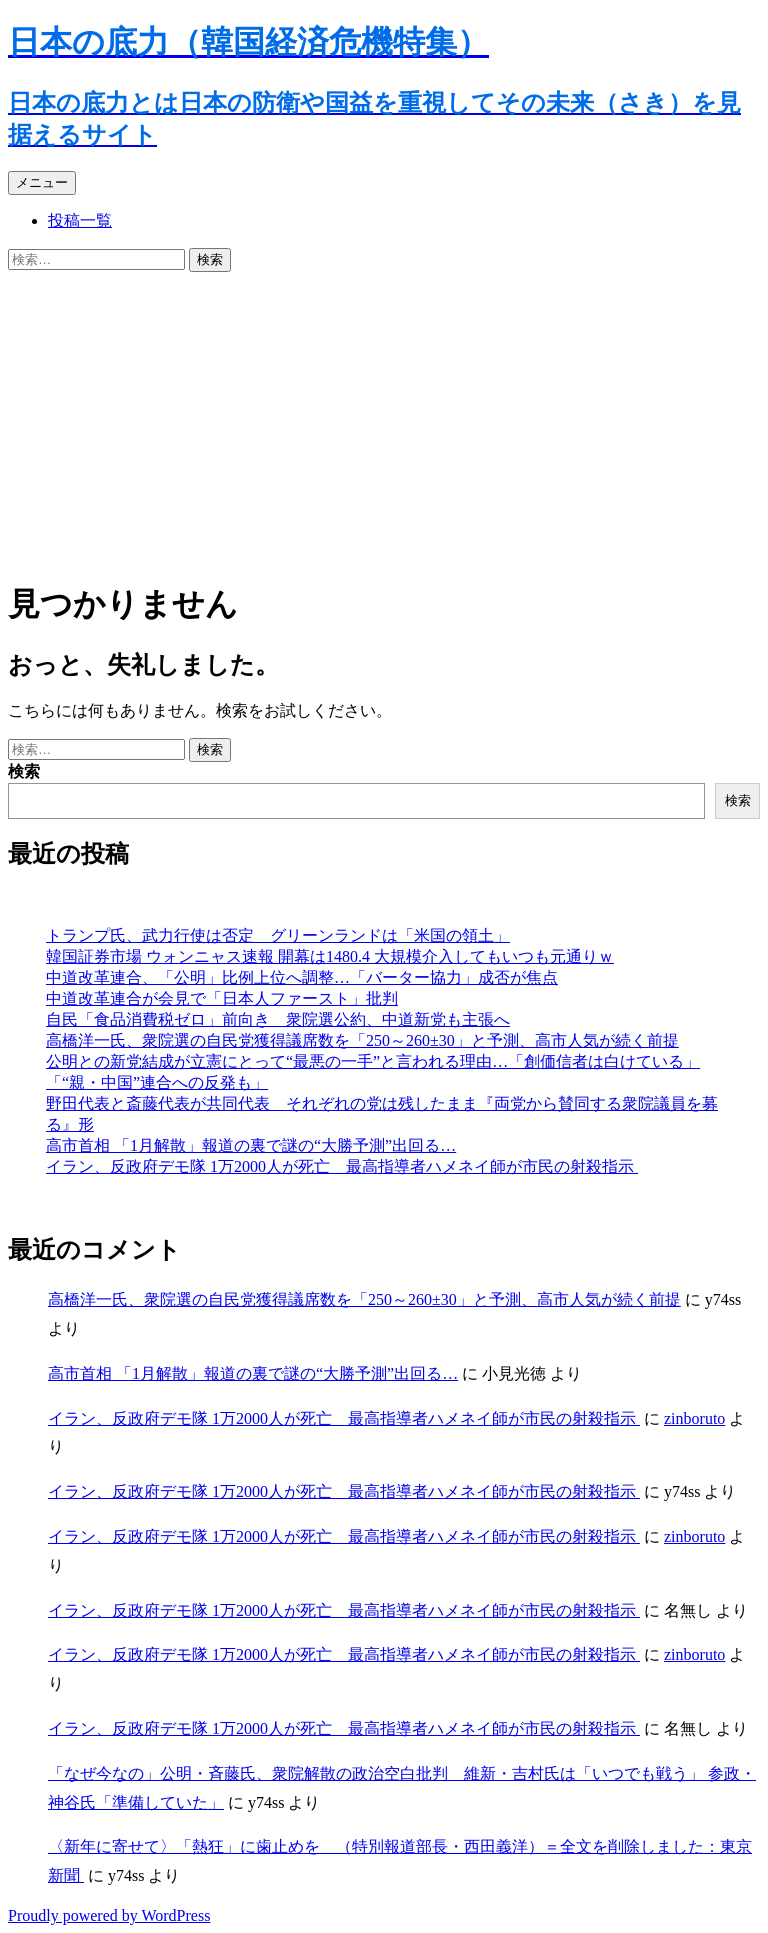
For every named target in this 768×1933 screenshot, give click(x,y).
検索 (24, 771)
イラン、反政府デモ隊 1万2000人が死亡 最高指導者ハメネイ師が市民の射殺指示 (342, 1166)
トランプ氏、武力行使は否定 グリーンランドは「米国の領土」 (278, 935)
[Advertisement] (384, 422)
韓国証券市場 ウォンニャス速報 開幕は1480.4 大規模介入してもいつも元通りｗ (330, 956)
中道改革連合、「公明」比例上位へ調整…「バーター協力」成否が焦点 (302, 977)
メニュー (42, 182)
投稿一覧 (80, 220)
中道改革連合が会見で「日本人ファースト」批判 (222, 998)
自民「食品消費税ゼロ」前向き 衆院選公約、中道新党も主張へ (278, 1019)
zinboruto (694, 1418)
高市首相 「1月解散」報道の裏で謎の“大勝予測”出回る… (251, 1145)
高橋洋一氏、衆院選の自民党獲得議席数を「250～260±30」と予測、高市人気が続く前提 (362, 1040)
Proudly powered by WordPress (109, 1915)
